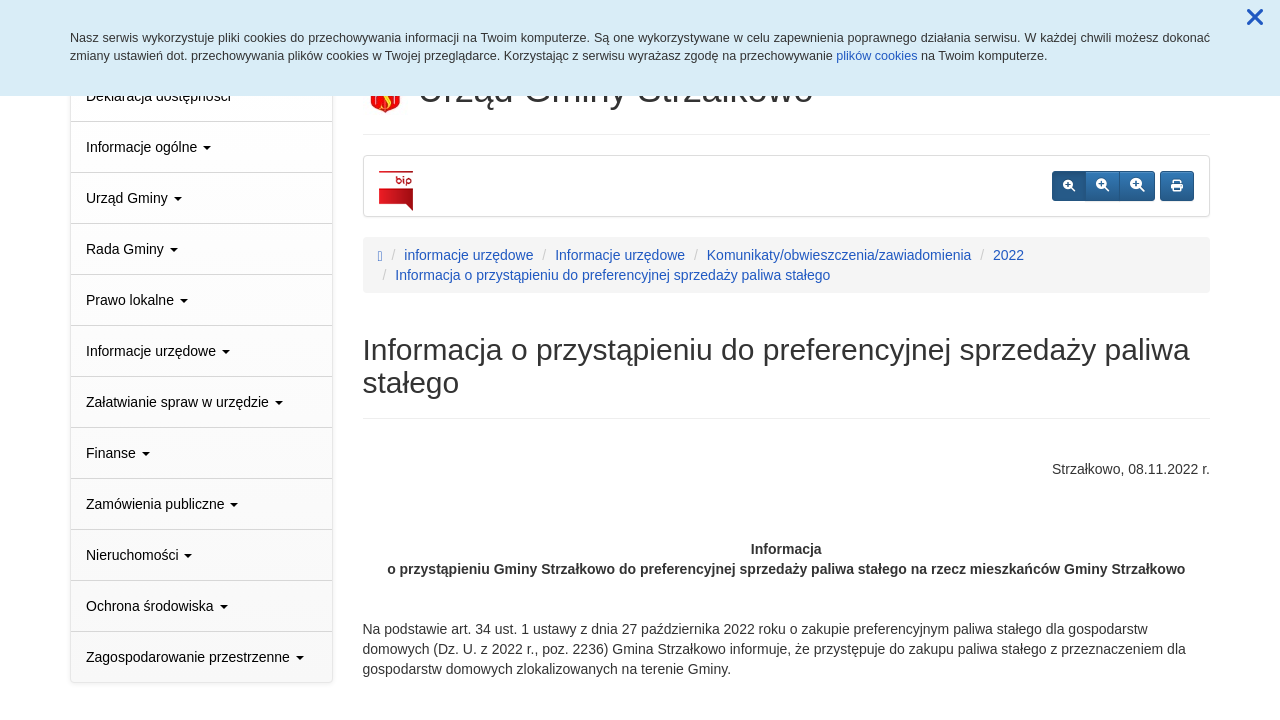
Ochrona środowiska (157, 606)
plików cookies (876, 56)
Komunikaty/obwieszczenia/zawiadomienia (839, 255)
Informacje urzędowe (158, 351)
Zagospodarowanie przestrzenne (195, 657)
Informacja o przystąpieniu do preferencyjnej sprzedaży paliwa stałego (612, 275)
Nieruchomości (139, 555)
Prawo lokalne (137, 300)
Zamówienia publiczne (162, 504)
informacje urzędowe (468, 255)
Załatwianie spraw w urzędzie (184, 402)
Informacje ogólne (148, 147)
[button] (1255, 18)
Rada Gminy (132, 249)
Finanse (118, 453)
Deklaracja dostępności (158, 96)
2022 (1008, 255)
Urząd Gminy (134, 198)
